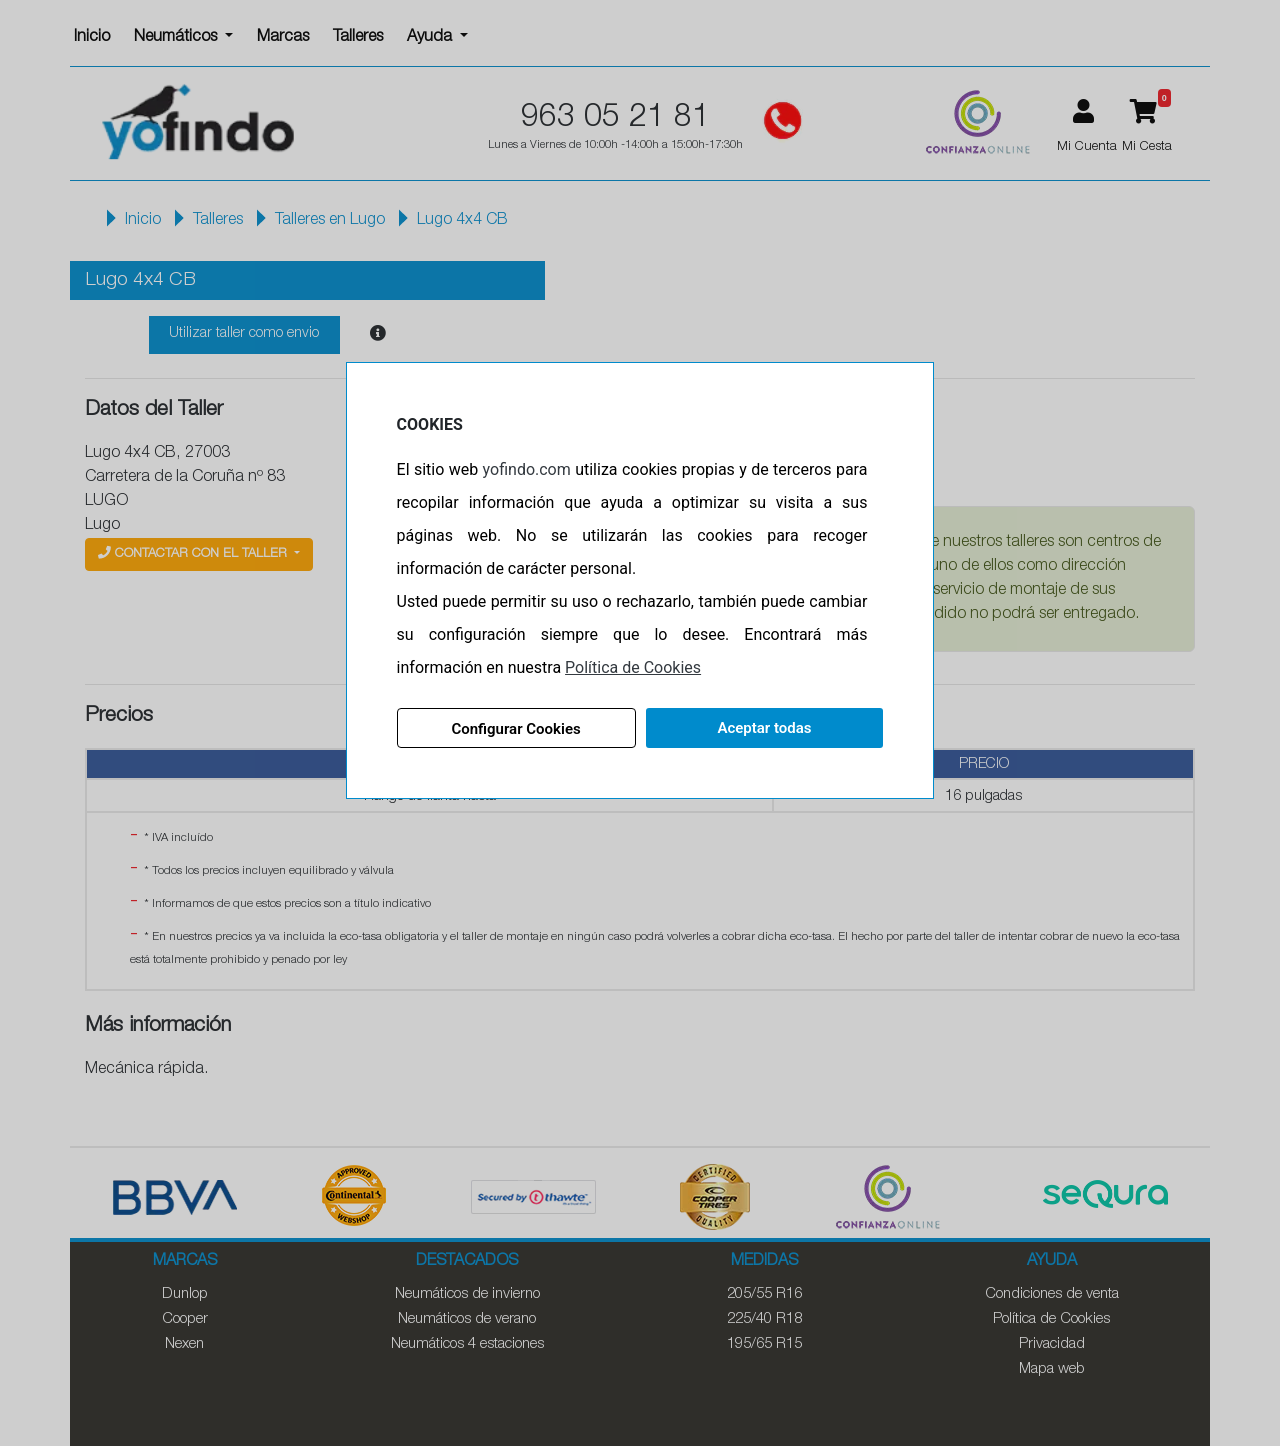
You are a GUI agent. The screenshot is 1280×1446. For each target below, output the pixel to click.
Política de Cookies (633, 667)
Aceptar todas (764, 728)
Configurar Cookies (515, 729)
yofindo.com (527, 469)
